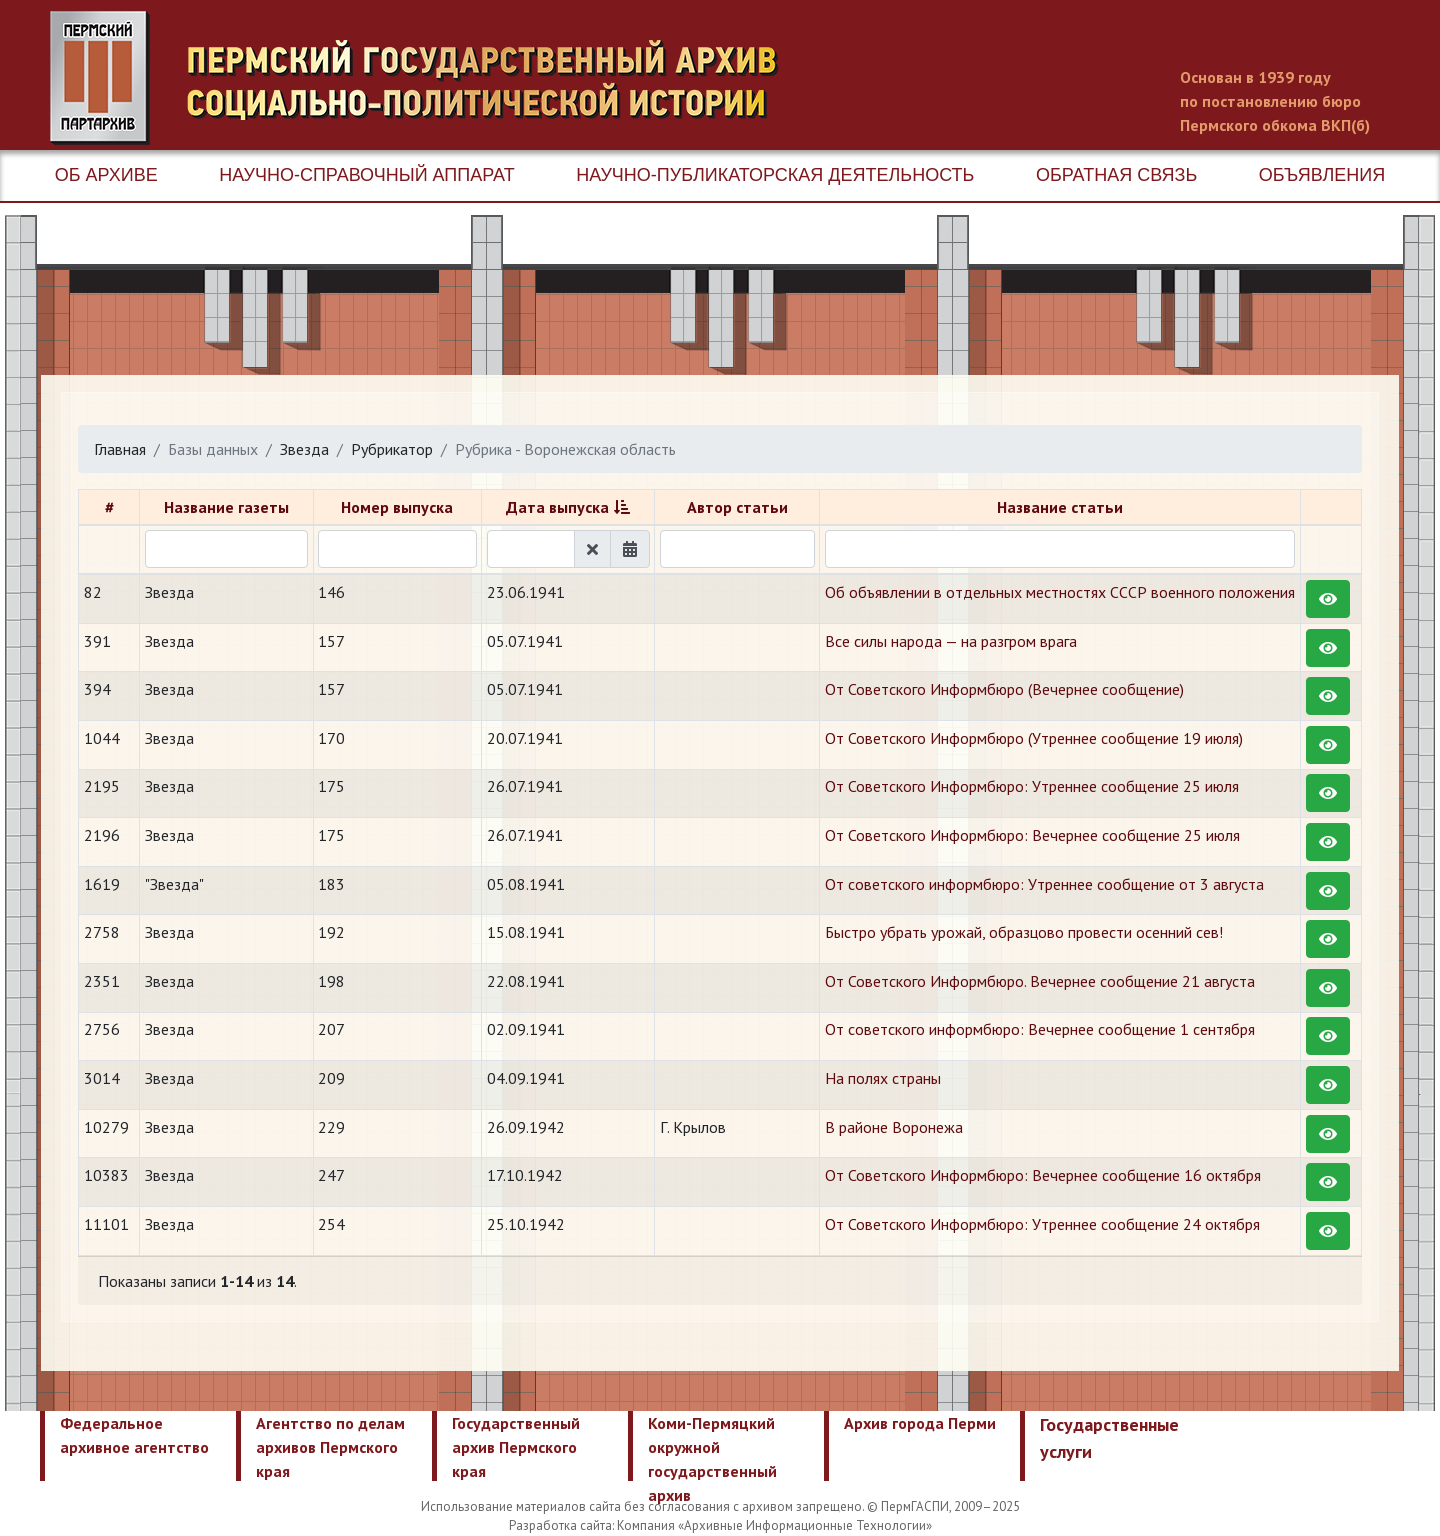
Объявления (1322, 175)
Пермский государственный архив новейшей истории (425, 78)
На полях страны (883, 1078)
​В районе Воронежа (894, 1127)
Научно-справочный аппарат (366, 175)
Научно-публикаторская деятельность (775, 175)
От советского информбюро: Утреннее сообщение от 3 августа (1044, 884)
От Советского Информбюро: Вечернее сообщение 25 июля (1032, 835)
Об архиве (106, 175)
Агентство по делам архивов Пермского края (330, 1447)
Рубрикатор (392, 449)
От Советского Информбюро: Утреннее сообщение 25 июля (1032, 786)
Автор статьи (737, 507)
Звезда (304, 449)
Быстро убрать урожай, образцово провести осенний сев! (1024, 932)
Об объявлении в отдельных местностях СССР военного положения (1060, 592)
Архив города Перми (920, 1423)
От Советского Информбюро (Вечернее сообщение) (1004, 689)
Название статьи (1060, 507)
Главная (120, 449)
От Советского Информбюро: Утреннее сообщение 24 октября (1042, 1224)
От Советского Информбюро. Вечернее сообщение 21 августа (1040, 981)
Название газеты (226, 507)
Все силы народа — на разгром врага (951, 641)
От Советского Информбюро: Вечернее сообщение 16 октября (1043, 1175)
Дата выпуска (557, 507)
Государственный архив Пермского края (516, 1447)
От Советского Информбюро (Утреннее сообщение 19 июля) (1034, 738)
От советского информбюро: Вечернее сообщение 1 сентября (1040, 1029)
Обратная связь (1116, 175)
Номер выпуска (397, 507)
